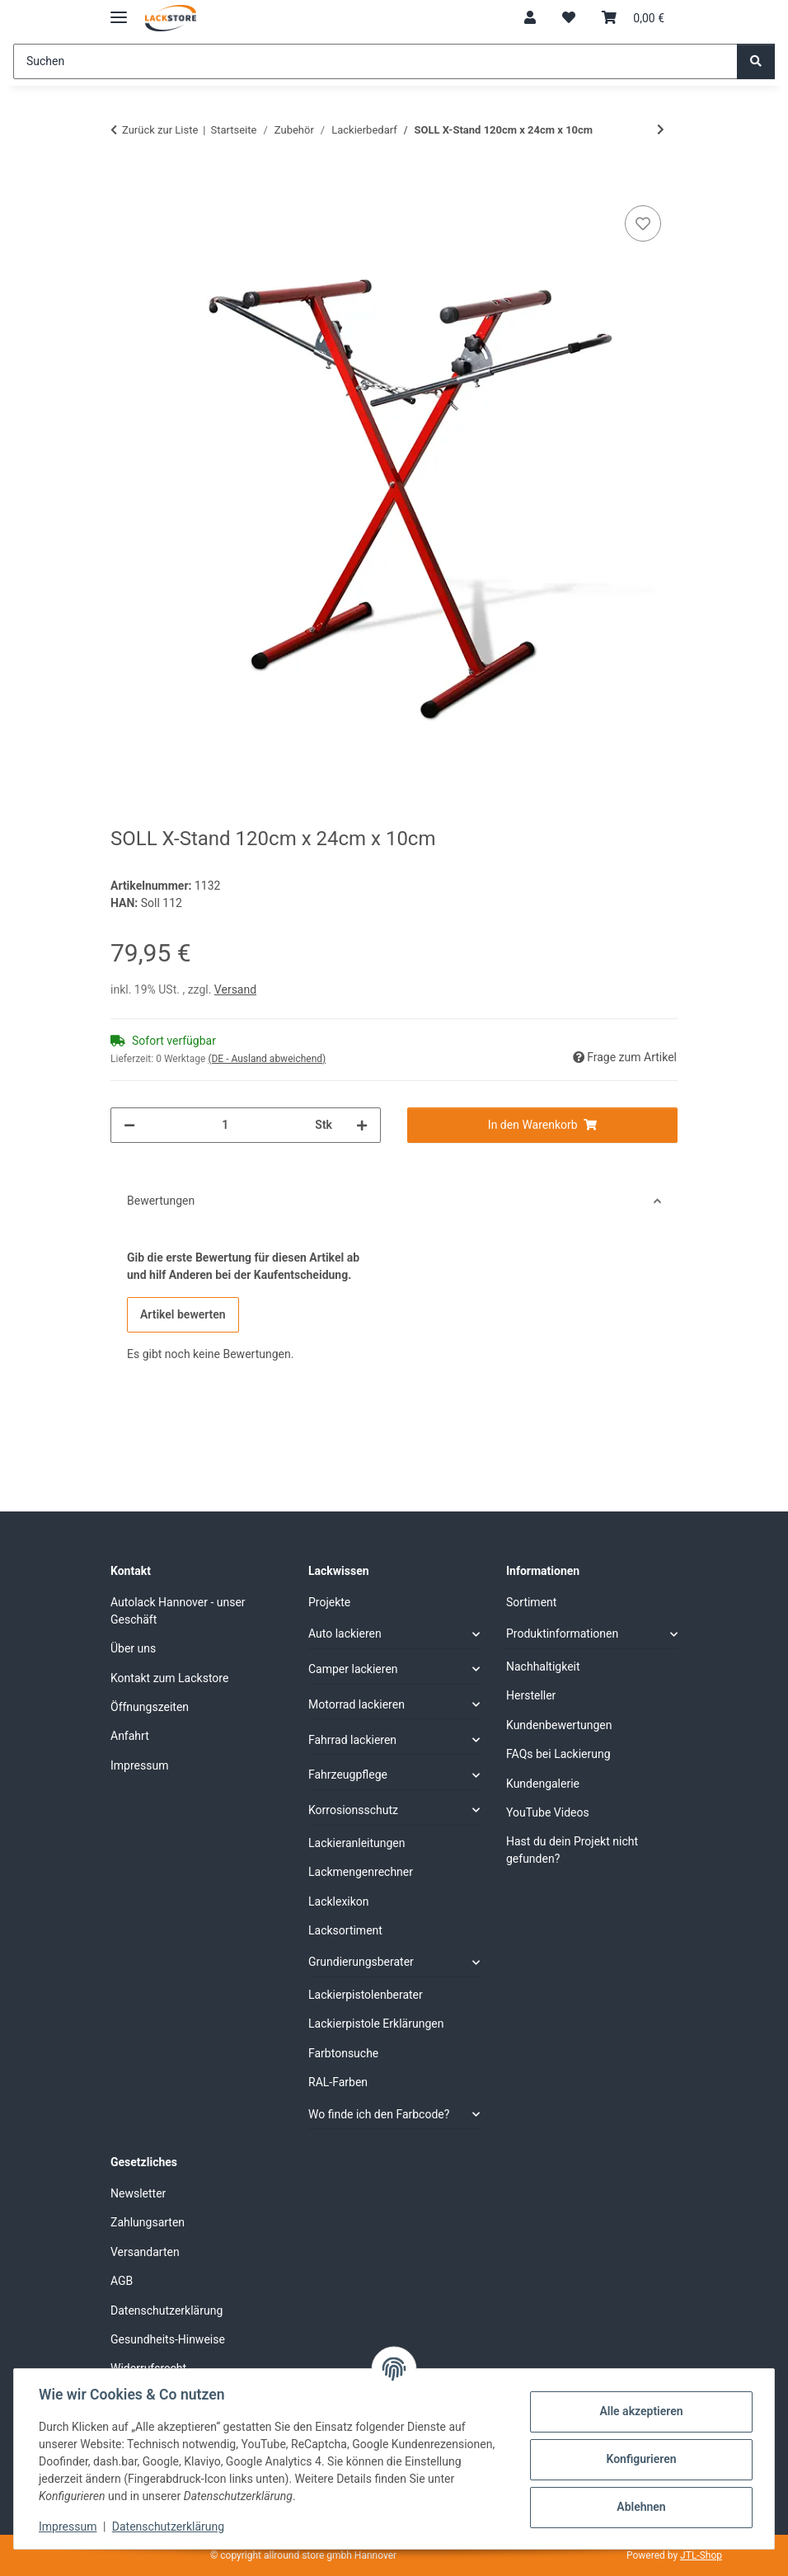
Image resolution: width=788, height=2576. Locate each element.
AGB (121, 2280)
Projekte (329, 1602)
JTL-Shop (701, 2555)
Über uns (133, 1648)
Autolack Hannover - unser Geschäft (178, 1611)
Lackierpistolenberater (365, 1994)
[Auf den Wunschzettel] (643, 223)
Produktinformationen (562, 1633)
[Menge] (225, 1125)
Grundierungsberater (361, 1961)
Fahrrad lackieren (352, 1739)
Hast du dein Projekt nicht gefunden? (572, 1850)
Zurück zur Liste (160, 130)
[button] (530, 18)
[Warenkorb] (633, 18)
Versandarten (145, 2252)
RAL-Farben (338, 2082)
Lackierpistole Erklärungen (375, 2023)
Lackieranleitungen (357, 1843)
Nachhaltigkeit (543, 1666)
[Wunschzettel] (569, 18)
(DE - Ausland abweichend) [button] (267, 1059)
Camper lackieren (353, 1669)
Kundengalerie (542, 1783)
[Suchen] (375, 61)
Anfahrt (129, 1735)
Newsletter (138, 2193)
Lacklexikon (338, 1901)
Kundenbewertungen (559, 1725)
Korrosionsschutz (353, 1810)
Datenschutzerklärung (170, 2526)
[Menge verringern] (129, 1125)
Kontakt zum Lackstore (169, 1678)
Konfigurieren (639, 2459)
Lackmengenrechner (360, 1871)
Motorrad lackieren (356, 1704)
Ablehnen (639, 2506)
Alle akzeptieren (639, 2411)
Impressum (69, 2526)
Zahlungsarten (147, 2222)
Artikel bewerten (183, 1314)
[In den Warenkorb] (123, 183)
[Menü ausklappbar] (118, 10)
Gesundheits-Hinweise (167, 2339)
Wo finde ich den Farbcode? (378, 2114)
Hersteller (531, 1695)
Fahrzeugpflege (347, 1774)
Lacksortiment (345, 1930)
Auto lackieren (345, 1633)
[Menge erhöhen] (362, 1125)
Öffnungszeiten (149, 1706)
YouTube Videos (547, 1812)
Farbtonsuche (343, 2053)
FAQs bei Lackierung (558, 1753)
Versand (235, 989)
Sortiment (531, 1602)
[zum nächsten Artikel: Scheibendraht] (661, 130)
